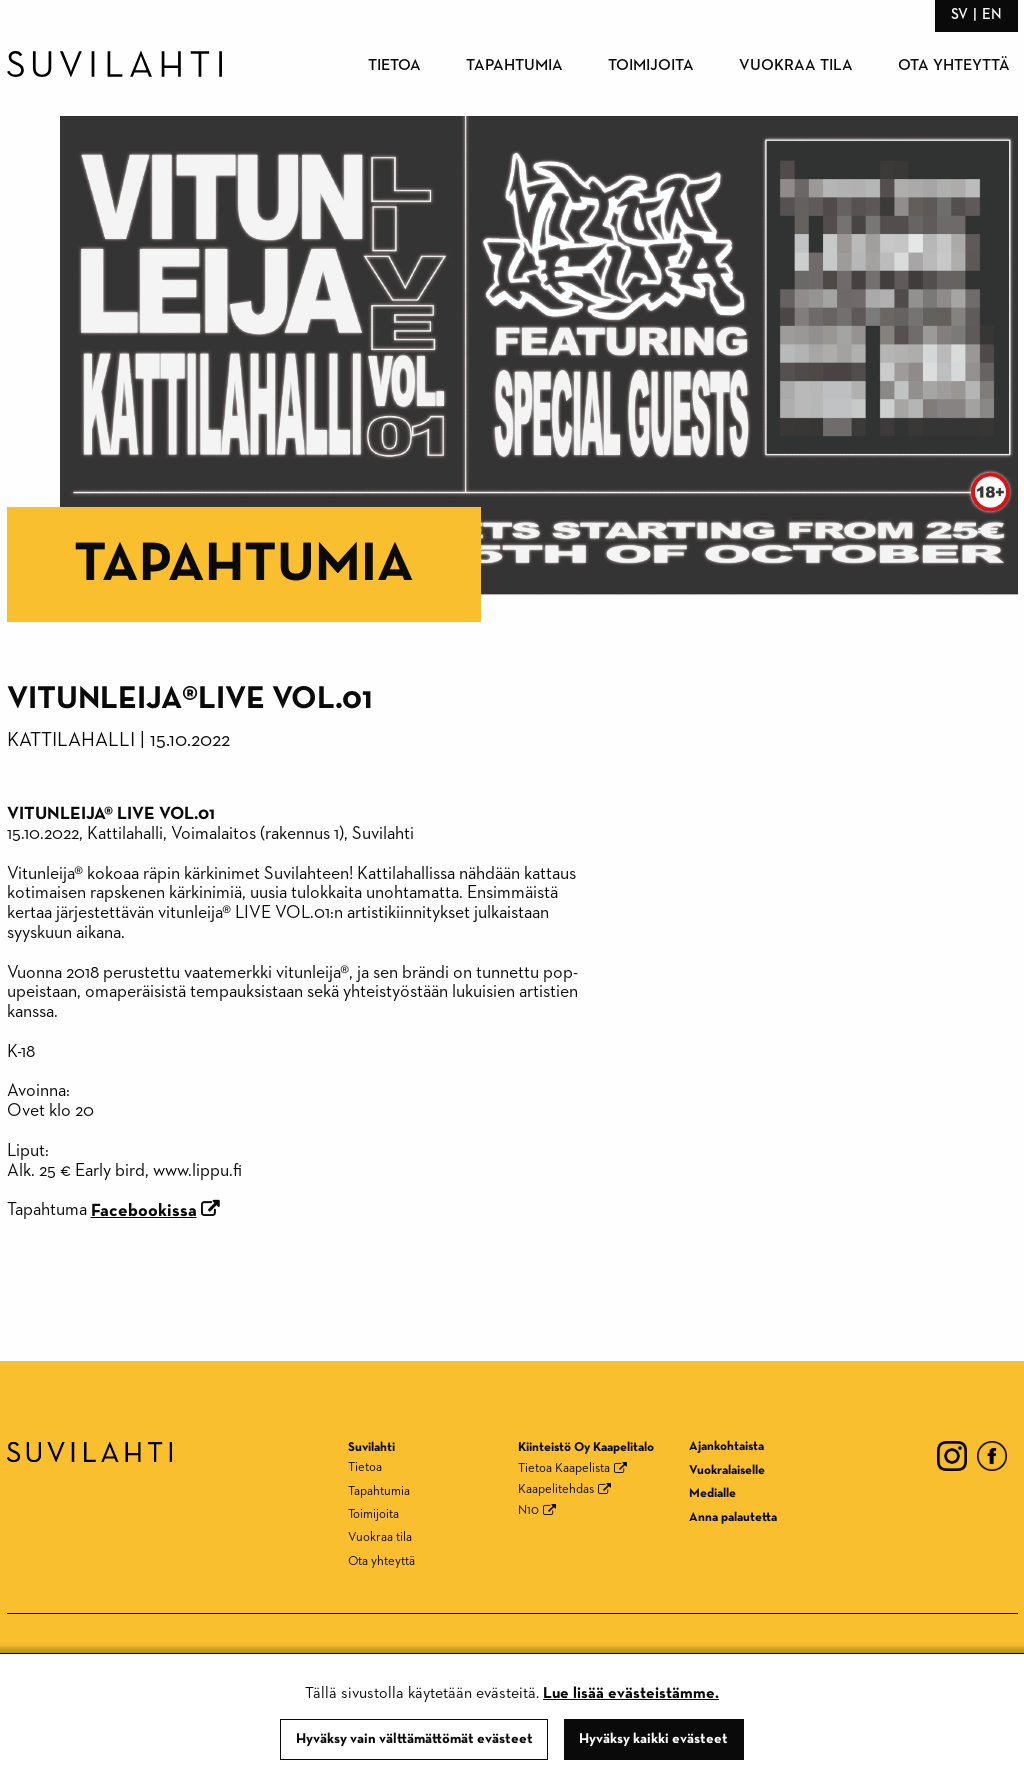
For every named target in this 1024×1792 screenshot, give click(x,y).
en (992, 14)
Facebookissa (144, 1211)
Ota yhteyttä (954, 66)
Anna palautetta (733, 1517)
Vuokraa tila (796, 66)
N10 (528, 1510)
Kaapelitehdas (556, 1489)
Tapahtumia (514, 66)
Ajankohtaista (726, 1446)
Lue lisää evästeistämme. (631, 1694)
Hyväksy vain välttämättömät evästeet (414, 1739)
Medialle (712, 1493)
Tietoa (394, 66)
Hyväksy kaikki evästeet (653, 1739)
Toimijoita (651, 66)
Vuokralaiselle (727, 1470)
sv (959, 14)
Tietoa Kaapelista (564, 1468)
